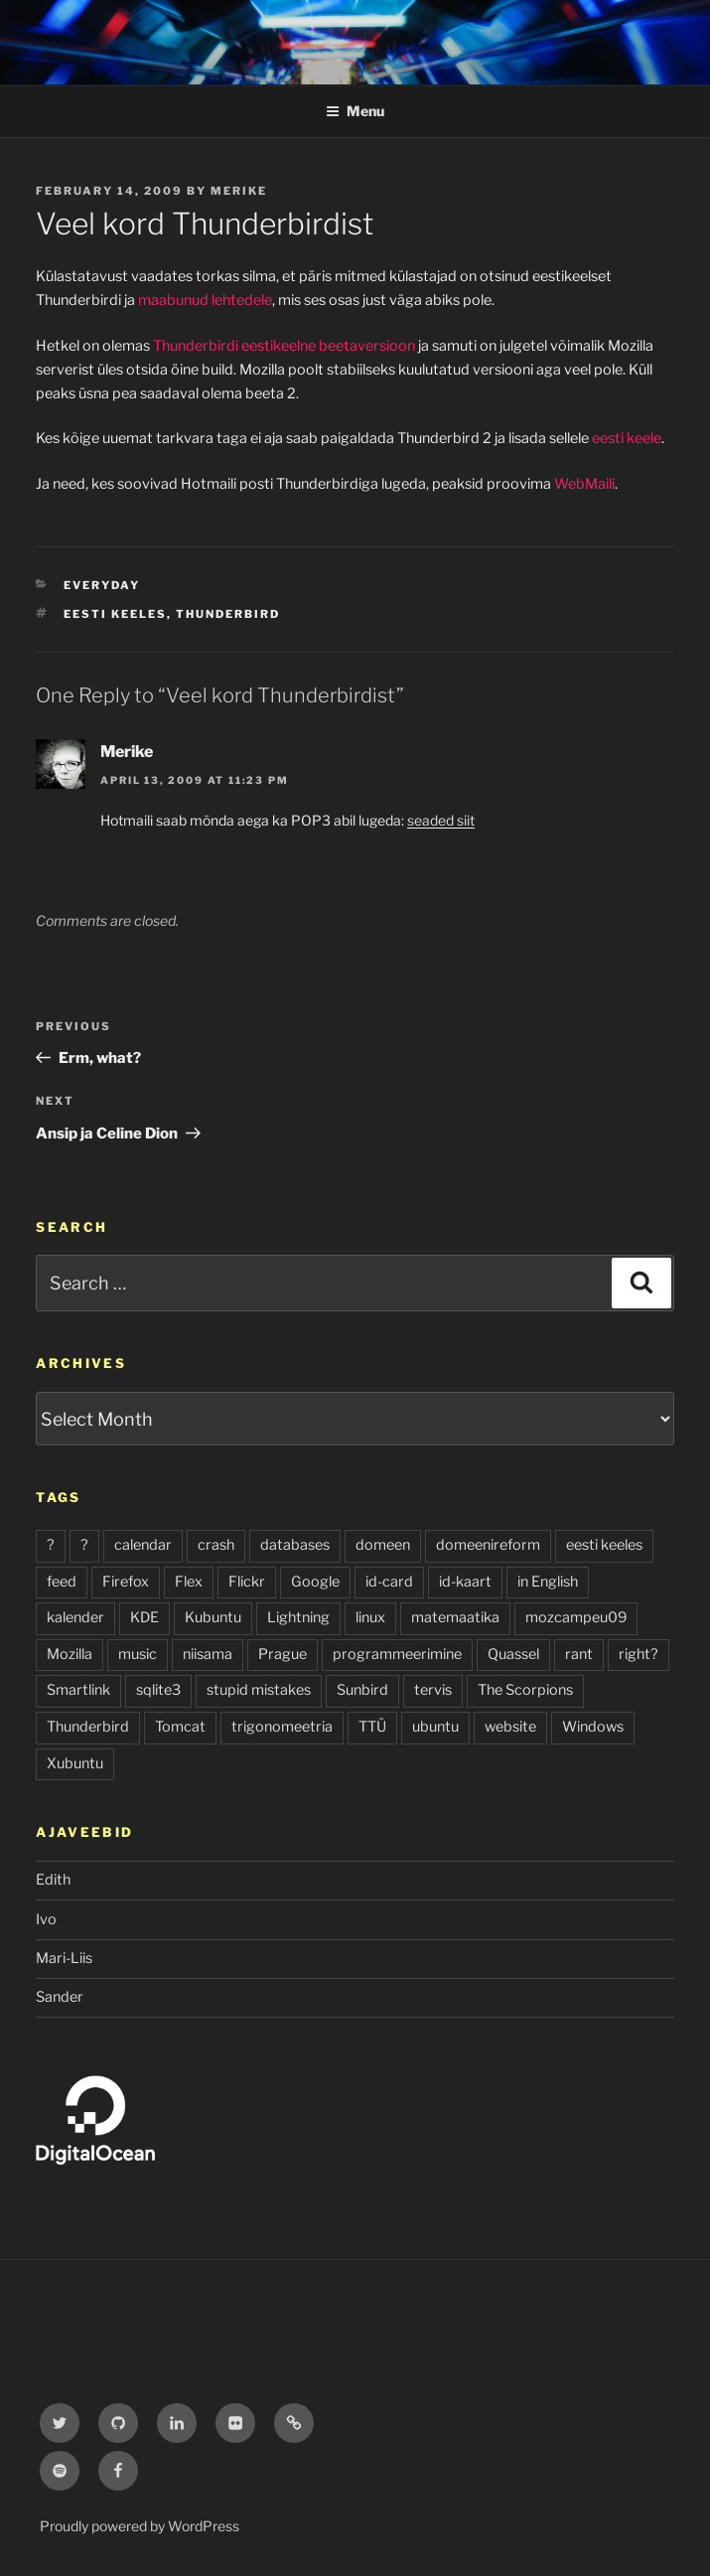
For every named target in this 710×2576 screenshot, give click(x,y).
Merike (239, 191)
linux (370, 1617)
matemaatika (455, 1617)
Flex (189, 1582)
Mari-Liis (64, 1958)
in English (547, 1582)
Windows (593, 1727)
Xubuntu (75, 1763)
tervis (433, 1690)
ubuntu (435, 1727)
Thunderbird (228, 614)
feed (61, 1582)
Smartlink (78, 1690)
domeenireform (488, 1545)
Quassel (513, 1654)
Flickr (246, 1582)
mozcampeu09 (576, 1617)
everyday (102, 585)
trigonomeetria (282, 1727)
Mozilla (69, 1654)
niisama (207, 1654)
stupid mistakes (259, 1690)
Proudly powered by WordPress (139, 2525)
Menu (355, 110)
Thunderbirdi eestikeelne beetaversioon (284, 346)
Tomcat (180, 1727)
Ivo (46, 1919)
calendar (143, 1545)
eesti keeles (115, 614)
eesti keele (626, 438)
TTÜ (372, 1727)
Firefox (125, 1582)
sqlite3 (158, 1690)
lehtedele (242, 300)
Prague (282, 1654)
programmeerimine (397, 1654)
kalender (75, 1617)
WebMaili (584, 484)
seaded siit (441, 820)
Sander (59, 1997)
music (137, 1654)
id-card (389, 1582)
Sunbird (362, 1690)
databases (295, 1545)
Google (315, 1582)
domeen (382, 1545)
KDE (144, 1617)
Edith (53, 1880)
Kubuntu (213, 1617)
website (510, 1727)
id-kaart (465, 1582)
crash (216, 1545)
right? (638, 1654)
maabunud (173, 300)
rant (579, 1654)
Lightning (298, 1617)
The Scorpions (525, 1690)
